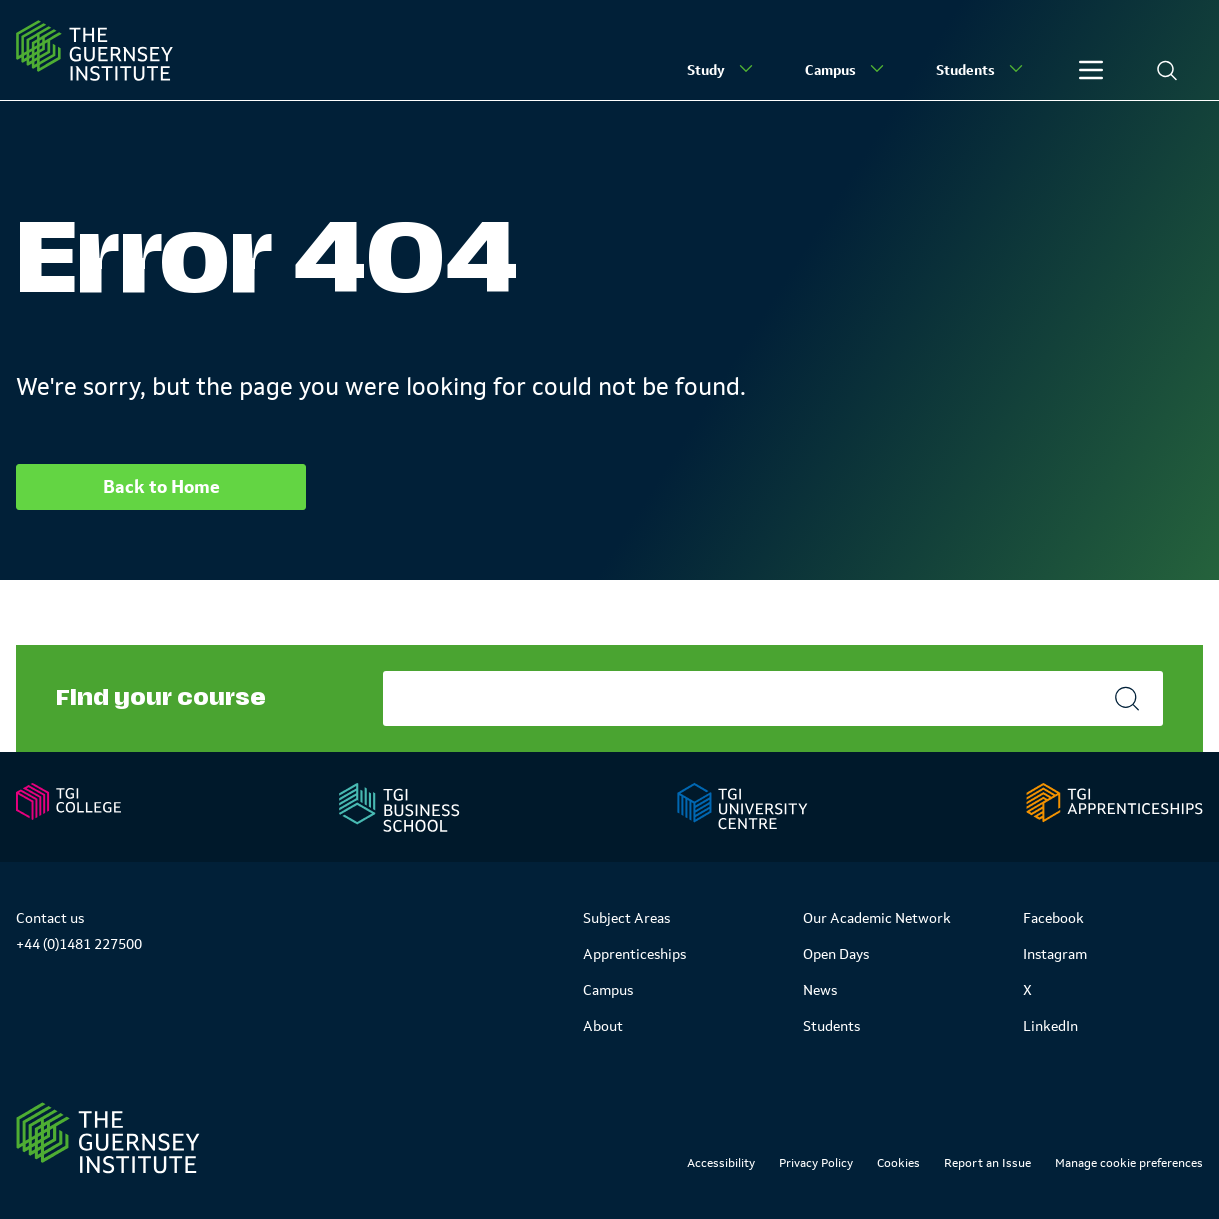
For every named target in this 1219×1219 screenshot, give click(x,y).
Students (981, 69)
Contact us (50, 918)
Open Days (836, 954)
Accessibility (721, 1163)
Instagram (1055, 954)
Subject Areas (626, 918)
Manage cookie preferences (1129, 1163)
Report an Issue (987, 1163)
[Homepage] (94, 50)
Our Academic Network (877, 918)
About (603, 1026)
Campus (846, 69)
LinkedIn (1050, 1026)
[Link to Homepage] (108, 1138)
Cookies (898, 1163)
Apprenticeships (634, 954)
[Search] (1167, 70)
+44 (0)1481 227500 (79, 944)
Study (722, 69)
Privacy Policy (816, 1163)
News (820, 990)
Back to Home (161, 487)
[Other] (1091, 70)
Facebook (1053, 918)
